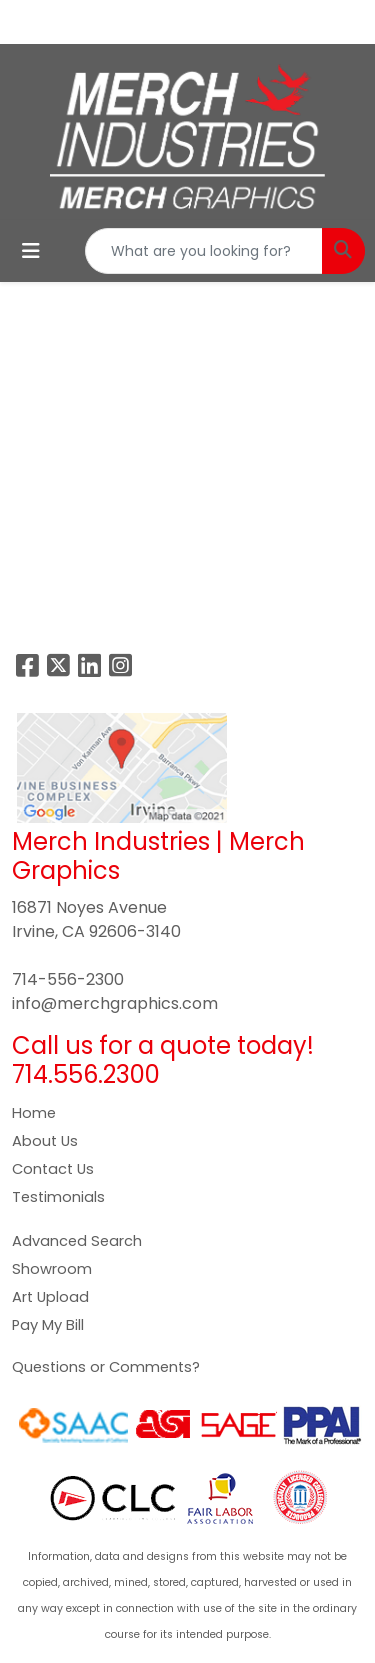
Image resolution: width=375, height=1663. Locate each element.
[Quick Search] (204, 251)
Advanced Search (77, 1241)
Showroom (52, 1269)
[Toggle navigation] (31, 251)
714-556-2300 (68, 979)
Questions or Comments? (106, 1367)
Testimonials (58, 1197)
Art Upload (50, 1297)
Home (34, 1113)
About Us (45, 1141)
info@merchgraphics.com (115, 1003)
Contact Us (53, 1169)
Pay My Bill (48, 1325)
